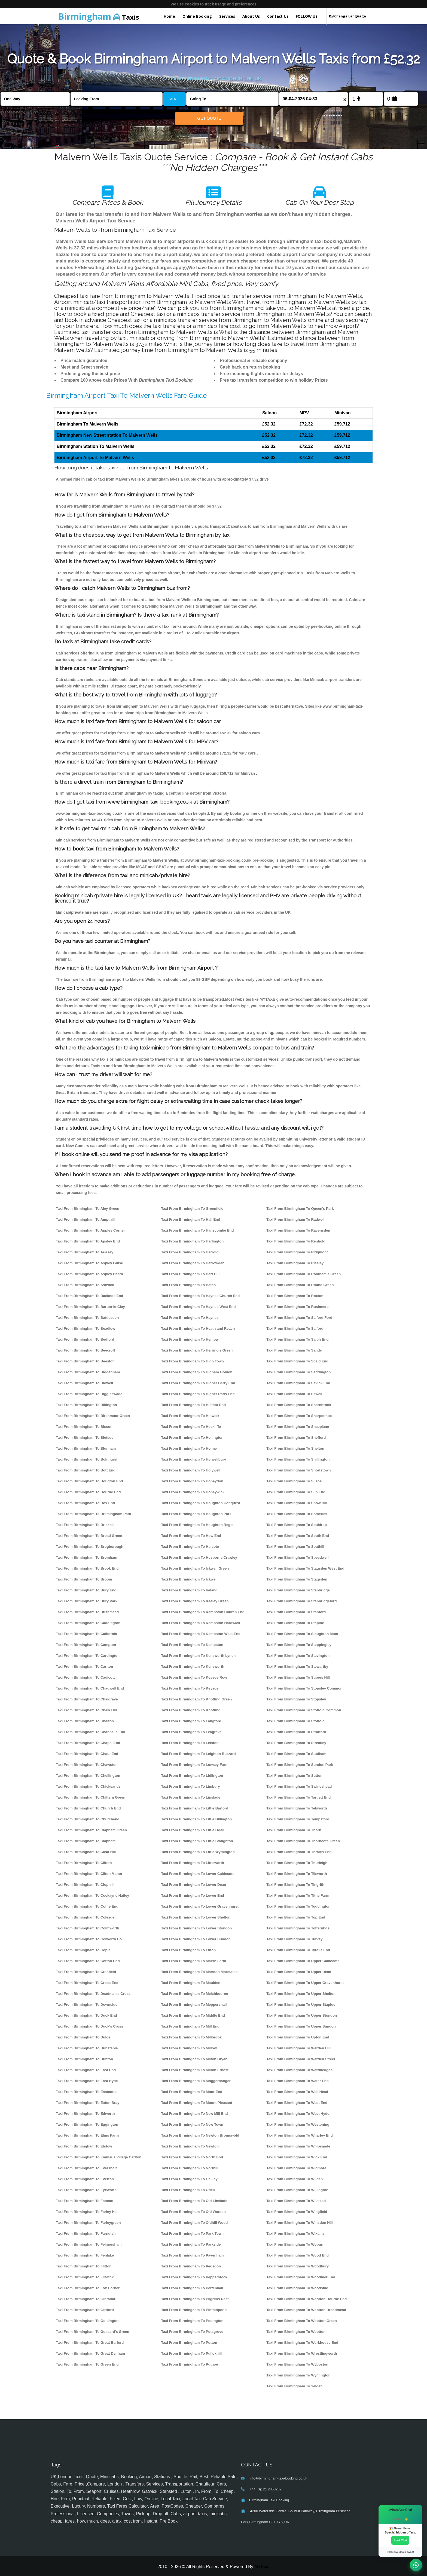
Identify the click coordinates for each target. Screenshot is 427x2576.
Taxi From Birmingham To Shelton (295, 1448)
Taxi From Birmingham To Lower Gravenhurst (200, 1906)
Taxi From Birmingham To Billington (86, 1405)
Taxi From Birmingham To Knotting (191, 1710)
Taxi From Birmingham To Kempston (192, 1645)
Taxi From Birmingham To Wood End (297, 2255)
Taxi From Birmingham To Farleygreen (88, 2223)
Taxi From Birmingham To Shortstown (298, 1470)
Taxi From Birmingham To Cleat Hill (86, 1852)
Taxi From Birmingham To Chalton (85, 1721)
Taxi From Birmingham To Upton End (297, 2037)
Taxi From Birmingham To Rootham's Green (303, 1274)
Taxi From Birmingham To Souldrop (296, 1525)
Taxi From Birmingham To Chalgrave (87, 1699)
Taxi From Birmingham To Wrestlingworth (301, 2353)
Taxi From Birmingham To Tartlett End (298, 1797)
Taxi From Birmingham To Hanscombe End (197, 1230)
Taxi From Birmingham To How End (191, 1536)
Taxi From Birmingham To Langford (191, 1721)
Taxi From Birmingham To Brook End (87, 1568)
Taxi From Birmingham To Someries (296, 1514)
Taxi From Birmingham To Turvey (294, 1939)
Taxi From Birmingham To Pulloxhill (191, 2353)
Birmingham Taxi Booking (269, 2500)
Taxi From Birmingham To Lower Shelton (195, 1917)
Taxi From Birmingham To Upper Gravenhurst (305, 1983)
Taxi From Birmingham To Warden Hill (298, 2048)
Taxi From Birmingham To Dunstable (87, 2048)
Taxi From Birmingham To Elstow (84, 2146)
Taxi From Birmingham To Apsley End (88, 1241)
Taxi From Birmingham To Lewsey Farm (194, 1765)
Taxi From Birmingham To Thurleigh (296, 1863)
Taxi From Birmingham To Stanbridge (298, 1590)
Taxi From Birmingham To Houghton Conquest (200, 1503)
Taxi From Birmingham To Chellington (88, 1775)
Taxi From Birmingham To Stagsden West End (305, 1568)
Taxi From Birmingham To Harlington (192, 1241)
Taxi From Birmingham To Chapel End (88, 1743)
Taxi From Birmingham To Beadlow (85, 1328)
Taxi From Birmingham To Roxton (294, 1296)
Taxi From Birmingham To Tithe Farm (297, 1895)
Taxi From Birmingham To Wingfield (296, 2212)
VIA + (174, 98)
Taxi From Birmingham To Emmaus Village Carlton (98, 2157)
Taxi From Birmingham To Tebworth (296, 1808)
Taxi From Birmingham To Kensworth (192, 1666)
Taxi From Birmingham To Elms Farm (87, 2135)
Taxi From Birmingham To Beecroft (85, 1350)
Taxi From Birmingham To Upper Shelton (300, 1994)
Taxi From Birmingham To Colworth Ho (89, 1939)
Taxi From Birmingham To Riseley (295, 1263)
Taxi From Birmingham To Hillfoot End (193, 1405)
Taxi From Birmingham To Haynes (190, 1318)
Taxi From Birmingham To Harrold (190, 1252)
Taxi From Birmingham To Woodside (297, 2288)
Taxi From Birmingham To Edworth (85, 2114)
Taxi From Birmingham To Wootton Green (301, 2321)
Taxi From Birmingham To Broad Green (89, 1536)
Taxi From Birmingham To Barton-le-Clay (90, 1307)
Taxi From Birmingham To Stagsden (296, 1579)
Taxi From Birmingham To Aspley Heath (89, 1274)
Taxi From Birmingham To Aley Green (87, 1208)
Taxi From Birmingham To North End (192, 2157)
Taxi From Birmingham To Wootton (295, 2332)
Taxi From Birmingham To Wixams (295, 2233)
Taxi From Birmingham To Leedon (190, 1743)
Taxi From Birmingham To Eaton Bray (87, 2103)
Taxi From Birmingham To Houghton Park (196, 1514)
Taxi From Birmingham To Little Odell (192, 1830)
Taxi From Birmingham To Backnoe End (89, 1296)
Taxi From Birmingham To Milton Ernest (194, 2070)
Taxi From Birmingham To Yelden (294, 2386)
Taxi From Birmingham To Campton (86, 1645)
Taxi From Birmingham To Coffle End (87, 1906)
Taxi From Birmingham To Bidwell (84, 1383)
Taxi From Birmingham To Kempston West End (200, 1634)
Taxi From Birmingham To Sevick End (298, 1383)
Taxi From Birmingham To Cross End (87, 1983)
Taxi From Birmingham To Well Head (297, 2092)
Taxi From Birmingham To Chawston (87, 1765)
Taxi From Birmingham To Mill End (190, 2026)
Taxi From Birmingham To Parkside (191, 2244)
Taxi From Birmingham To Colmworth (87, 1928)
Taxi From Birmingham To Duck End (86, 2015)
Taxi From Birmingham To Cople (83, 1950)
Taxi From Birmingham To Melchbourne (194, 1994)
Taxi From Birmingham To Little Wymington (198, 1852)
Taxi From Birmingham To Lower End (192, 1895)
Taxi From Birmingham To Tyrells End (298, 1950)
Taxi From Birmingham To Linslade (190, 1797)
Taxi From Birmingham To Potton (189, 2342)
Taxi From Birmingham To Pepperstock (194, 2277)
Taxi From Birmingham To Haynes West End (198, 1307)
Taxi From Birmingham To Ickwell (189, 1579)
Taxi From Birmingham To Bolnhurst (86, 1459)
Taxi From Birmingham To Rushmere (297, 1307)
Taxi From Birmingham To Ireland (189, 1590)
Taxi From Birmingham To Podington (192, 2321)
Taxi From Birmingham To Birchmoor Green (93, 1416)
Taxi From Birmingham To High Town (192, 1361)
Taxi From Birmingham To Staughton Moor (302, 1634)
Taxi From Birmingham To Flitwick (85, 2277)
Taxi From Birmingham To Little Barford (194, 1808)
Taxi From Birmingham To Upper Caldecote (302, 1961)
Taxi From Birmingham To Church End (88, 1808)
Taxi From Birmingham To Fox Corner (88, 2288)
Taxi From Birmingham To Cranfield (86, 1972)
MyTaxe (261, 2566)
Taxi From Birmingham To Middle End (193, 2015)
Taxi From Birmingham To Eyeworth (86, 2190)
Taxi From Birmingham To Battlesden (87, 1318)
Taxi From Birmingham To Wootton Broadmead (306, 2310)
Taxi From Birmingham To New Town (192, 2124)
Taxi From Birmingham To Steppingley (298, 1645)
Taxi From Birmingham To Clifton (84, 1863)
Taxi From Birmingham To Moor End (191, 2092)
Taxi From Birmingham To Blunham (86, 1448)
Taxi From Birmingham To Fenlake (85, 2255)
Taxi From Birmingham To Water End (297, 2081)
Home (169, 16)
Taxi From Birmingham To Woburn (295, 2244)
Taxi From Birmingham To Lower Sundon (196, 1939)
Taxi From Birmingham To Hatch (188, 1285)
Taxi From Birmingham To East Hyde (87, 2081)
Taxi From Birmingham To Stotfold (295, 1721)
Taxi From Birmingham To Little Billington (196, 1819)
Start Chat (400, 2540)
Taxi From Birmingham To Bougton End (89, 1481)
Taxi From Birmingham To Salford (294, 1328)
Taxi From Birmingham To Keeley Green (195, 1601)
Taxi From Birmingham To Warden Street (300, 2059)
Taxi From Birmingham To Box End (85, 1503)
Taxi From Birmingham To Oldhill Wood (194, 2223)
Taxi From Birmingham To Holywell (190, 1470)
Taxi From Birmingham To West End (296, 2103)
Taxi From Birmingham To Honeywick (193, 1492)
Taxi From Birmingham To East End (86, 2070)
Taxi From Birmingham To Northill (189, 2168)
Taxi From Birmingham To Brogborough (89, 1547)
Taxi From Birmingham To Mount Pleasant (196, 2103)
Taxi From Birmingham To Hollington (192, 1437)
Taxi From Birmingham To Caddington (88, 1623)
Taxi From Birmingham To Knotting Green (196, 1699)
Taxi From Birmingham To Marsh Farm (193, 1961)
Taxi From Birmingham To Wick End (296, 2157)
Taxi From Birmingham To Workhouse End (302, 2342)
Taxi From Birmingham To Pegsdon (191, 2266)
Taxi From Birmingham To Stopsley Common (304, 1688)
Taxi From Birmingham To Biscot (83, 1427)
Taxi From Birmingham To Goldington (88, 2321)
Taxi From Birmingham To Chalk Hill (86, 1710)
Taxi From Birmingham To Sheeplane (297, 1427)
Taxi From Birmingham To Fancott (84, 2201)
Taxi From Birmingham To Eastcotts (86, 2092)
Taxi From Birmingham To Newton (190, 2146)
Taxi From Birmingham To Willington (297, 2190)
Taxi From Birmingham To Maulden (190, 1983)
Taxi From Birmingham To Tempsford (297, 1819)
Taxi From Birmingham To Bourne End (88, 1492)
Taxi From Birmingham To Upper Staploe (300, 2004)
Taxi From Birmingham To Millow (189, 2048)
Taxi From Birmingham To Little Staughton (197, 1841)
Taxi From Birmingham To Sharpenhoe (299, 1416)
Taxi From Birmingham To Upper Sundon (300, 2026)
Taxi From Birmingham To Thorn (293, 1830)
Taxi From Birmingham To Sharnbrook (298, 1405)
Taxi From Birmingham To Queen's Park (300, 1208)
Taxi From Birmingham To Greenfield (192, 1208)
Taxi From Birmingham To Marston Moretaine (199, 1972)
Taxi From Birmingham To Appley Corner (90, 1230)
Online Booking (197, 16)
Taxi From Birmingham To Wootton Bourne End (306, 2299)
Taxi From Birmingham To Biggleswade (89, 1394)
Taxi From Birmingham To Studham (296, 1754)
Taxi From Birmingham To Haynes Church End (200, 1296)
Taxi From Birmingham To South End (297, 1536)
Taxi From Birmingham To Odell (188, 2190)
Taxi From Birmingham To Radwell (295, 1219)
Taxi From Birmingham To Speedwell (297, 1557)
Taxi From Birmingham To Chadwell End (90, 1688)
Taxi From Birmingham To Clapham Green (91, 1830)
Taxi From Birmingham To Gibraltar (85, 2299)
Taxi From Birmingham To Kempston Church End (203, 1612)
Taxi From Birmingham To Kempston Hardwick (200, 1623)
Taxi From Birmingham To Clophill (85, 1885)
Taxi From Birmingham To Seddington (298, 1372)
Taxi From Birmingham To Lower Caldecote (197, 1874)
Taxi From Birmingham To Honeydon (192, 1481)
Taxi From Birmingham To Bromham (86, 1557)
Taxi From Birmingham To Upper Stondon (301, 2015)
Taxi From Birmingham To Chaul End (87, 1754)
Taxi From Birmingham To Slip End (295, 1492)
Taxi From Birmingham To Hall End (190, 1219)
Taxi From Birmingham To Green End (87, 2364)
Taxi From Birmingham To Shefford (296, 1437)
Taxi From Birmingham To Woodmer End (300, 2277)
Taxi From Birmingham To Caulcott (85, 1677)
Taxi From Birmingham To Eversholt (86, 2168)
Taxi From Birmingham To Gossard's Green (92, 2332)
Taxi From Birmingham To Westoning (297, 2124)
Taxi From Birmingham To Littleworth (192, 1863)
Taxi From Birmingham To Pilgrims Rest (195, 2299)
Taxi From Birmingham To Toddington (298, 1906)
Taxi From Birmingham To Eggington (87, 2124)
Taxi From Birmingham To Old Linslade (194, 2201)
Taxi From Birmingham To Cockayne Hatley (92, 1895)
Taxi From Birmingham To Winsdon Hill (299, 2223)
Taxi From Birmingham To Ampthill (85, 1219)
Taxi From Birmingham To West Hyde (297, 2114)
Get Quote (209, 118)
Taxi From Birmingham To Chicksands (88, 1786)
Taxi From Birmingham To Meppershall (194, 2004)
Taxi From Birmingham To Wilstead (296, 2201)
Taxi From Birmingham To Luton (188, 1950)
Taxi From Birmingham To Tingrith (295, 1885)
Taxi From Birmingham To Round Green (300, 1285)
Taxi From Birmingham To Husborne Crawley (199, 1557)
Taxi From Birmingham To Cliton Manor (89, 1874)
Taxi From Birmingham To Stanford (296, 1612)
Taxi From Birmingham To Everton (85, 2179)
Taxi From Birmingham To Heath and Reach (198, 1328)
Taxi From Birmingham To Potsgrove (192, 2332)
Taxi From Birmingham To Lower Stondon (196, 1928)
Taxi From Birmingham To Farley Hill (87, 2212)
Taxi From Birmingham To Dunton (84, 2059)
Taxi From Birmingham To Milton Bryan (194, 2059)
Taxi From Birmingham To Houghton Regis (197, 1525)
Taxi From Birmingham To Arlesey (84, 1252)
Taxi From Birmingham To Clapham (86, 1841)
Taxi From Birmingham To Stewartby (297, 1666)
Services (227, 16)
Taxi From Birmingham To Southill (295, 1547)
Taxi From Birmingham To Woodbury (297, 2266)
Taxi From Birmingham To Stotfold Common (303, 1710)
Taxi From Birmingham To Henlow (190, 1339)
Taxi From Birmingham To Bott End (85, 1470)
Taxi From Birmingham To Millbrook (191, 2037)
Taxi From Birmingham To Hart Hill (190, 1274)
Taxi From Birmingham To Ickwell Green (195, 1568)
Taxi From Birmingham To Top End (295, 1917)
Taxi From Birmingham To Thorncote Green (303, 1841)
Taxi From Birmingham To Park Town (192, 2233)
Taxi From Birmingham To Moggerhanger (196, 2081)
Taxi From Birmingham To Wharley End (299, 2135)
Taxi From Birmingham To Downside (86, 2004)
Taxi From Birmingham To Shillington (298, 1459)
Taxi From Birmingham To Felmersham (88, 2244)
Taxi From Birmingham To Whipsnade (298, 2146)
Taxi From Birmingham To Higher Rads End (198, 1394)
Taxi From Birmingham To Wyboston (297, 2364)
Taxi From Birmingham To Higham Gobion (197, 1372)
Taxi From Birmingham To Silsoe (294, 1481)
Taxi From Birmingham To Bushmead (87, 1612)
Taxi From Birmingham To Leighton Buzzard (198, 1754)
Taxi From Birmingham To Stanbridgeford (301, 1601)
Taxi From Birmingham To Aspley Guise (89, 1263)
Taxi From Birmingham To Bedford (85, 1339)
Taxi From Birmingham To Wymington (298, 2375)
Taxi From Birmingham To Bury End (86, 1590)
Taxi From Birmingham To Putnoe (189, 2364)
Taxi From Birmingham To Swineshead (299, 1786)
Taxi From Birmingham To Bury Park (86, 1601)
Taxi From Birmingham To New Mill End (194, 2114)
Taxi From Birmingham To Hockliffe (191, 1427)
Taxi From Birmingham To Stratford (296, 1732)
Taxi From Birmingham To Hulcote (190, 1547)
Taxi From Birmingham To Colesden (86, 1917)
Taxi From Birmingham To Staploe (295, 1623)
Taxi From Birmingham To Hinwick (190, 1416)
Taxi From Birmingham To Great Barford (90, 2342)
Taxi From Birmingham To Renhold (295, 1241)
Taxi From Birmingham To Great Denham (90, 2353)
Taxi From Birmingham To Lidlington (192, 1775)
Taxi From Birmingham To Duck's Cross (89, 2026)
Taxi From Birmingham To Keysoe (190, 1688)
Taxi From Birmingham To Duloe (83, 2037)
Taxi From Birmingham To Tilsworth (296, 1874)
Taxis (98, 16)
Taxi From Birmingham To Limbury (190, 1786)
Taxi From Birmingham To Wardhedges (299, 2070)
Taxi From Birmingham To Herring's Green (197, 1350)
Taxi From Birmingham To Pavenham (192, 2255)
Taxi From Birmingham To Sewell (294, 1394)
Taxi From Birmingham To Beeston (85, 1361)
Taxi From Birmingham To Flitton (83, 2266)
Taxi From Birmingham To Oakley (189, 2179)
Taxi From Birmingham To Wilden (294, 2179)
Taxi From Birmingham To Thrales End (298, 1852)
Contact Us (277, 16)
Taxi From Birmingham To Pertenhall (192, 2288)
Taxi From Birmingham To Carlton (84, 1666)
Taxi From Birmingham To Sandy (294, 1350)
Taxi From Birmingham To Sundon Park (299, 1765)
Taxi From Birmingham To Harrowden (193, 1263)
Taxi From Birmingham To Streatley (296, 1743)
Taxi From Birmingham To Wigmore (296, 2168)
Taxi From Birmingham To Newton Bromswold (200, 2135)
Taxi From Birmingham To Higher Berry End (198, 1383)
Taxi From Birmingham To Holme (189, 1448)
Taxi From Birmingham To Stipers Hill (298, 1677)
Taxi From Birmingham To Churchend (87, 1819)
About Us (251, 16)
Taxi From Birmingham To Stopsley (296, 1699)
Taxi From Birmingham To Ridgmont (297, 1252)
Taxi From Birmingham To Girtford (85, 2310)
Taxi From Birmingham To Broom (84, 1579)
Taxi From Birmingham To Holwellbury (193, 1459)
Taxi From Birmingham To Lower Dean (193, 1885)
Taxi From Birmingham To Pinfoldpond (194, 2310)
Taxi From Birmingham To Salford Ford (299, 1318)
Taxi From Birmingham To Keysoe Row (194, 1677)
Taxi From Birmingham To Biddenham (88, 1372)
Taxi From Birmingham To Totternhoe (298, 1928)
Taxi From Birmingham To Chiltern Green (90, 1797)
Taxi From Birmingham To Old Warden (193, 2212)
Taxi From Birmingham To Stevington (298, 1656)
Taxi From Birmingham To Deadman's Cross (93, 1994)
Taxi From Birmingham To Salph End (297, 1339)
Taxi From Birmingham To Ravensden (298, 1230)
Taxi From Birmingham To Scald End (297, 1361)
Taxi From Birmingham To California (86, 1634)
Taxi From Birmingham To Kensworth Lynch (198, 1656)
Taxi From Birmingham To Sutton (294, 1775)
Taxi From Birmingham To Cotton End (88, 1961)
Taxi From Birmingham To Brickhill (85, 1525)
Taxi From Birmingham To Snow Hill (296, 1503)
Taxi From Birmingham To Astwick (85, 1285)
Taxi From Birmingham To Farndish (85, 2233)
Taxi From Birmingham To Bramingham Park (93, 1514)
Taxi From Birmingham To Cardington (88, 1656)
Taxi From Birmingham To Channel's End (90, 1732)
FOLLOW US (307, 16)
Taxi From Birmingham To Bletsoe (84, 1437)
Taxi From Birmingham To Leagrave (191, 1732)
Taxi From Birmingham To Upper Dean (298, 1972)
